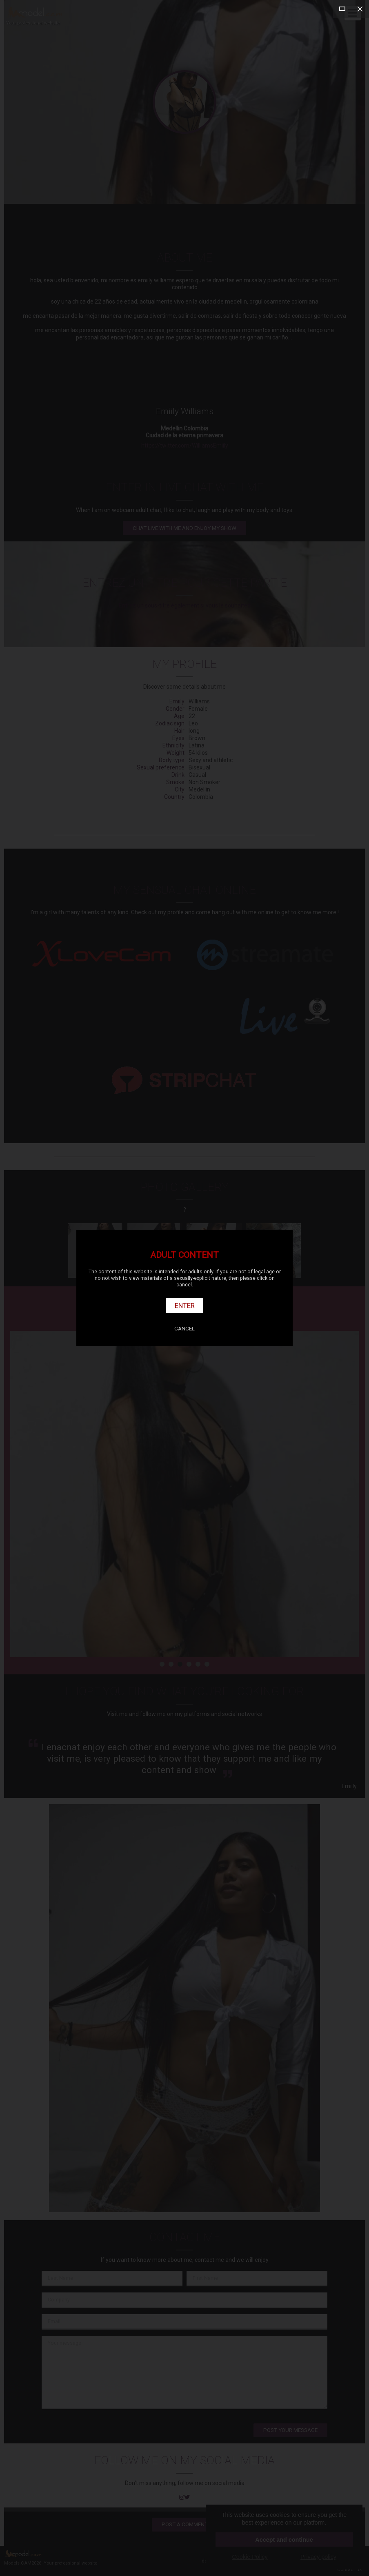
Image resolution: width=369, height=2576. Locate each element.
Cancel (184, 1329)
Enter (185, 1305)
